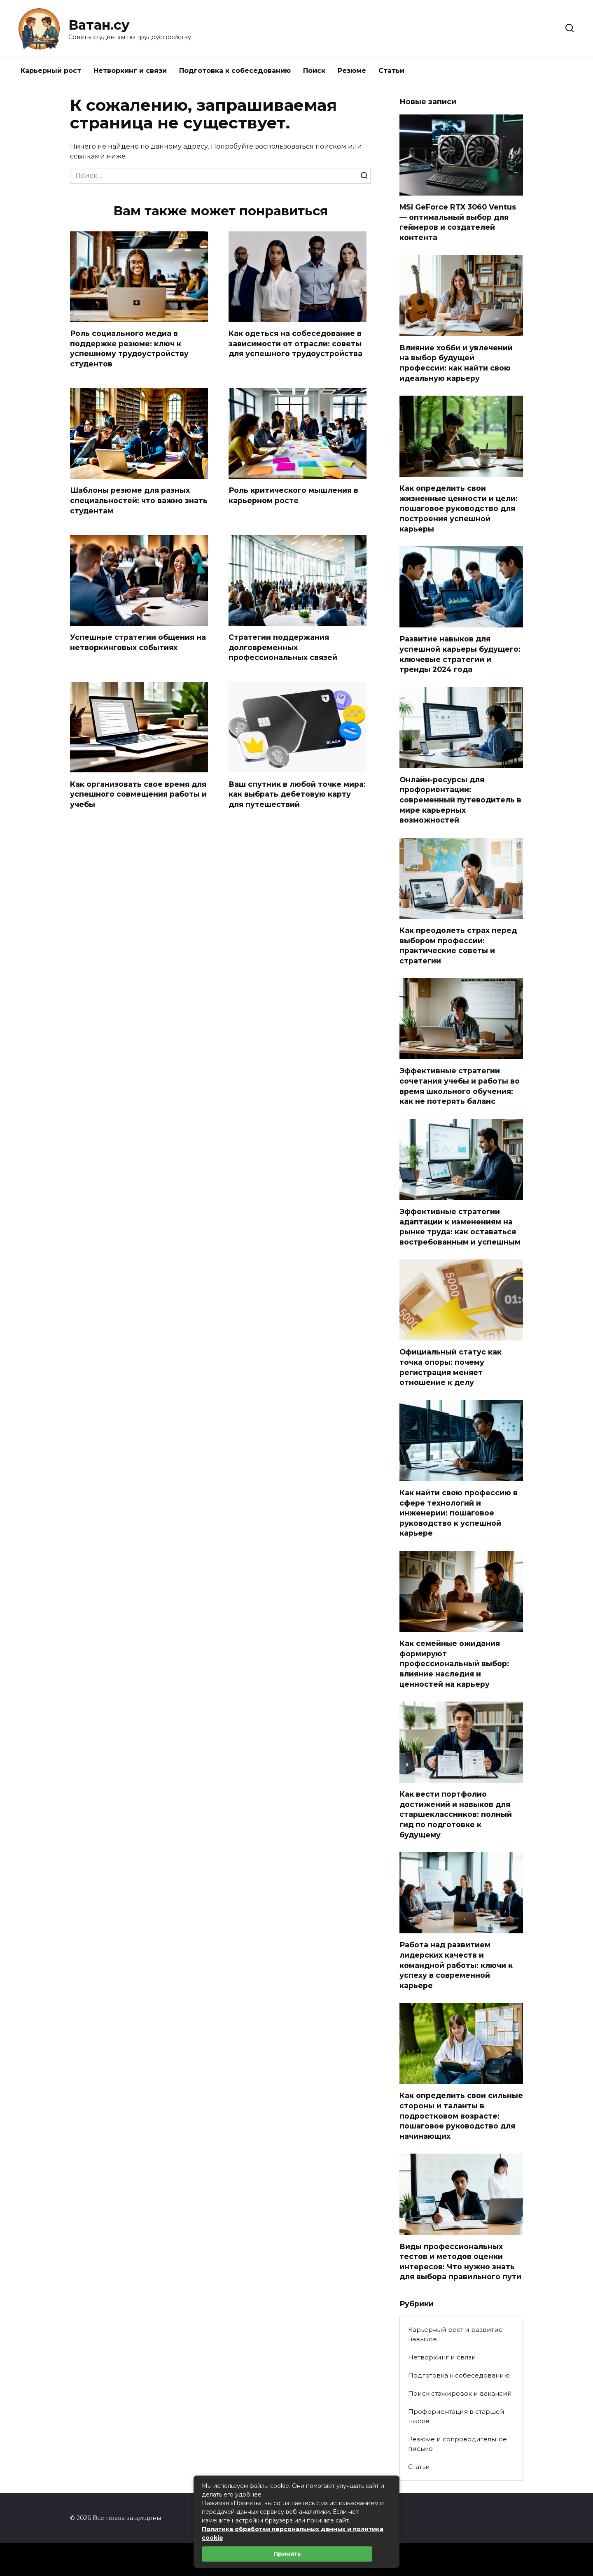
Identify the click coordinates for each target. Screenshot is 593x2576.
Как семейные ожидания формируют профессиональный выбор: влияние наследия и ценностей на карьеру (454, 1663)
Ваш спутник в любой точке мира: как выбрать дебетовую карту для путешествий (297, 794)
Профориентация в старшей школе (456, 2416)
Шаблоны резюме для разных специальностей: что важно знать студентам (139, 500)
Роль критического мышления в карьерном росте (293, 495)
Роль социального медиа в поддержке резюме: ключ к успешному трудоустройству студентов (129, 348)
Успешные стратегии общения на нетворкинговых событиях (138, 642)
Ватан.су (99, 25)
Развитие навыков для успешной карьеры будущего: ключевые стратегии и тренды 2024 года (460, 654)
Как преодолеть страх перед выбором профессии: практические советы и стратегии (458, 945)
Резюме (352, 71)
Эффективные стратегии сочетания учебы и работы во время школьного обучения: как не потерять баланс (459, 1085)
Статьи (391, 71)
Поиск (314, 71)
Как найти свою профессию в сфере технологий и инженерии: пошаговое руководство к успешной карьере (458, 1513)
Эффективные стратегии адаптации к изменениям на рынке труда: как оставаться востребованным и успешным (460, 1226)
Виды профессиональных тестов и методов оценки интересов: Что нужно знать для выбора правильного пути (460, 2261)
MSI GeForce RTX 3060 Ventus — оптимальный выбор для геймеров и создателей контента (457, 222)
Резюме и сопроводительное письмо (457, 2443)
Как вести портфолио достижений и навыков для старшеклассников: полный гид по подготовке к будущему (455, 1814)
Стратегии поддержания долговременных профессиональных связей (283, 647)
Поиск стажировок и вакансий (460, 2393)
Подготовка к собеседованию (235, 71)
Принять (287, 2553)
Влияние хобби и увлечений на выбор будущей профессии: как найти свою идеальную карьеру (456, 362)
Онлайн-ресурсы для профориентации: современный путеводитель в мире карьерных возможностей (460, 800)
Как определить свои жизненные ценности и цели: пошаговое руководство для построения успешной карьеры (458, 508)
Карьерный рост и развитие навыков (455, 2334)
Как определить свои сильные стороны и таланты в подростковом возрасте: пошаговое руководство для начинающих (461, 2115)
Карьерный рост (51, 71)
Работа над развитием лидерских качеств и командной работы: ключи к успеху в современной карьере (456, 1965)
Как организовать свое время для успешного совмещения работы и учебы (138, 794)
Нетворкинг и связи (130, 71)
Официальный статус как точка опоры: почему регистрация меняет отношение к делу (450, 1367)
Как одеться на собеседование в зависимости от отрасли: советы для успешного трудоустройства (295, 343)
